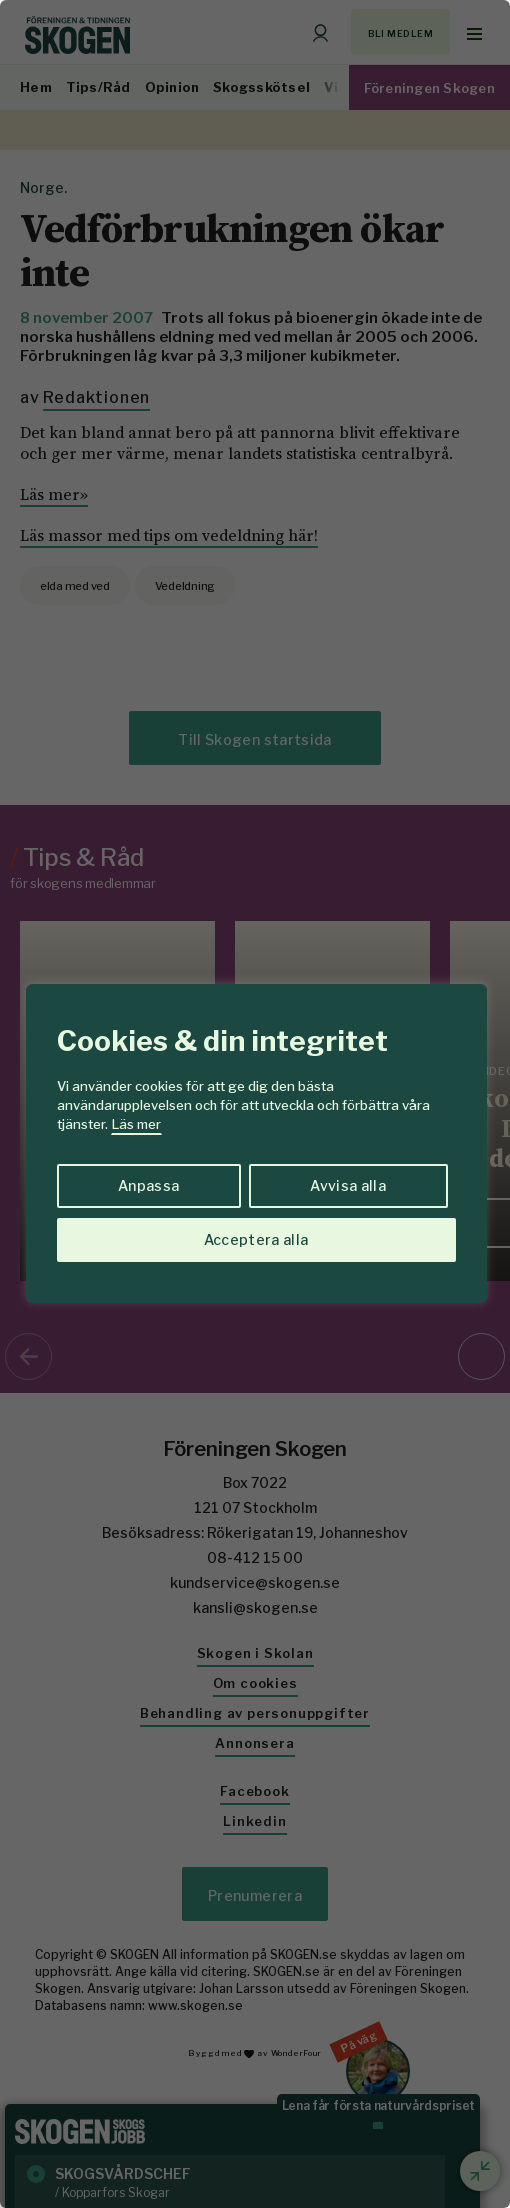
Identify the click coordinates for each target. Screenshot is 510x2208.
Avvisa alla (348, 1185)
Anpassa (148, 1185)
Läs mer (136, 1124)
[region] (255, 1104)
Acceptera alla (256, 1239)
